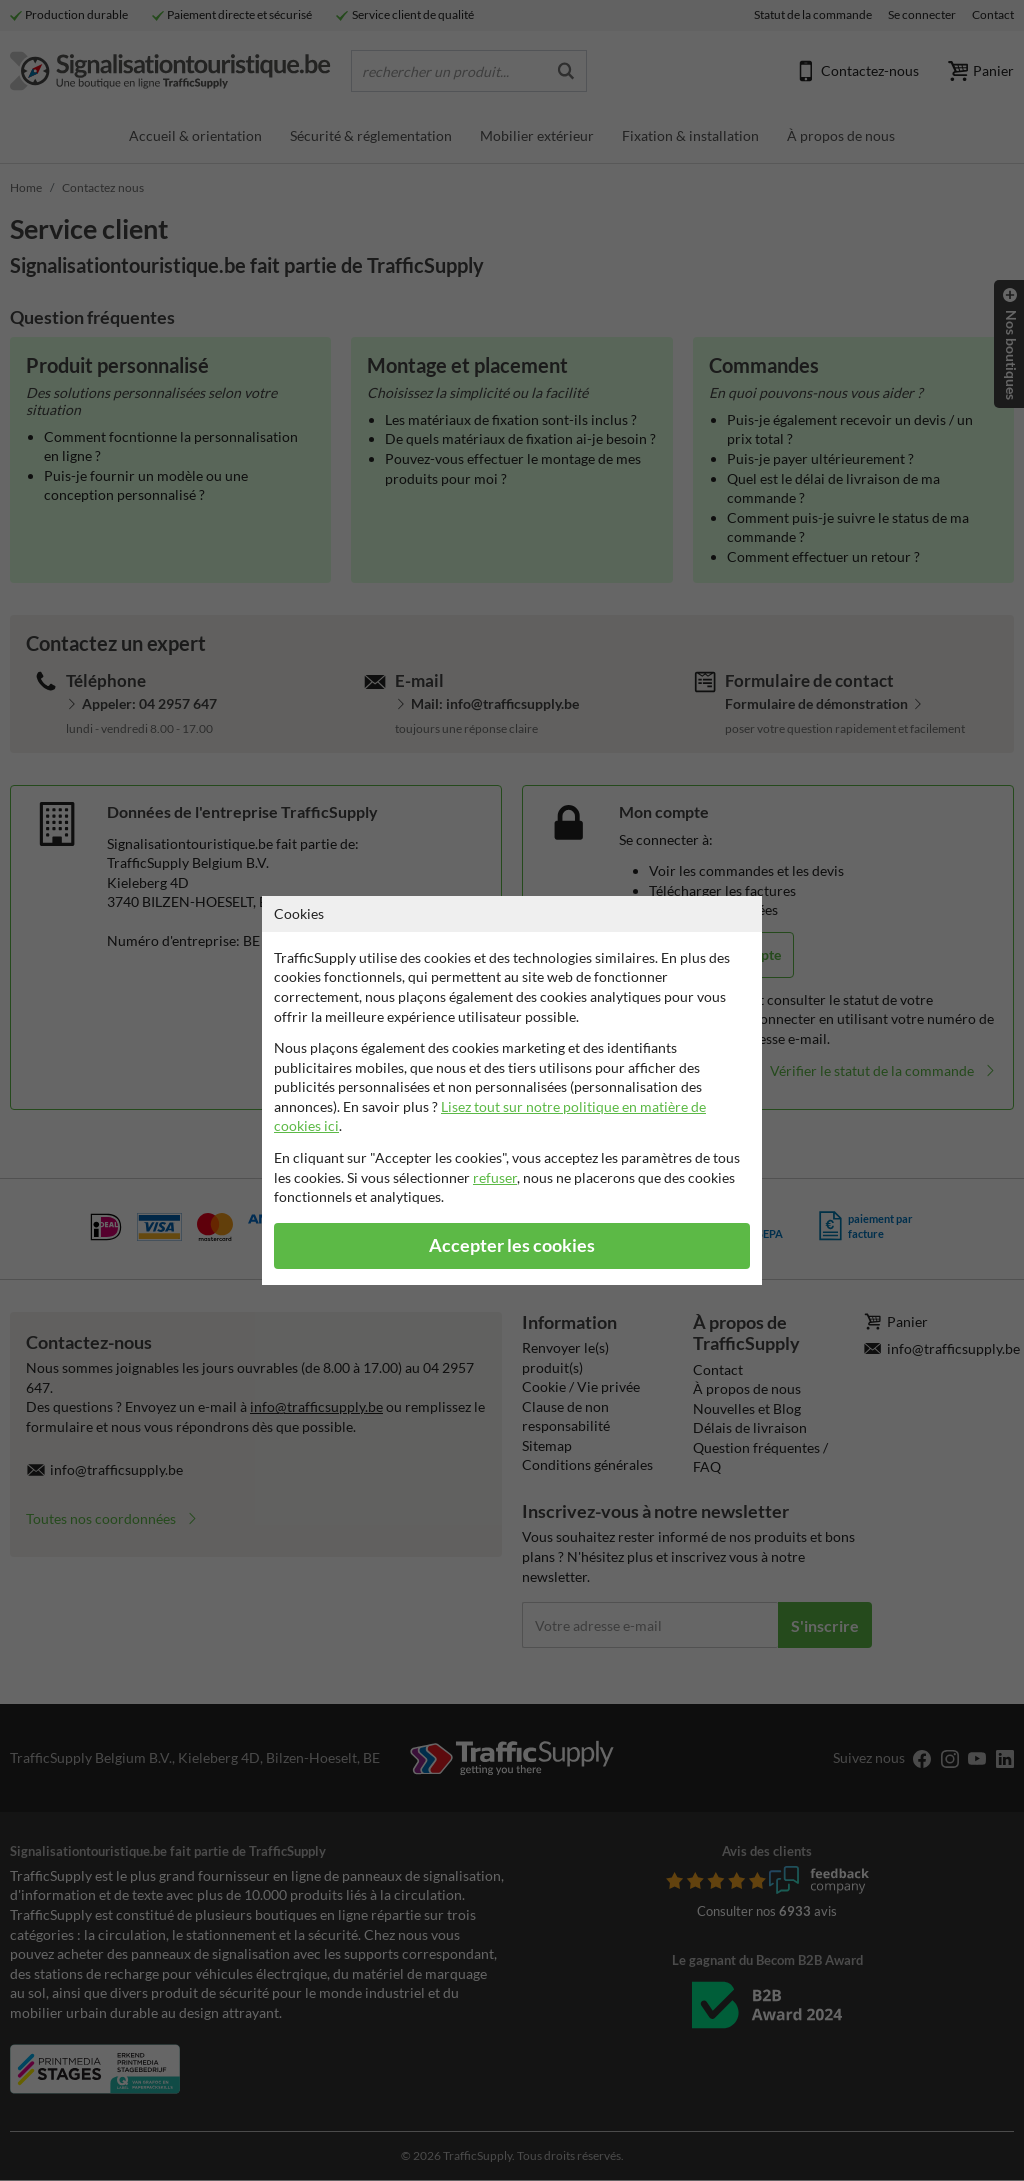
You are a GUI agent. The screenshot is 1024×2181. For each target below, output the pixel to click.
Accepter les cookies (512, 1245)
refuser (495, 1177)
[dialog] (512, 1090)
